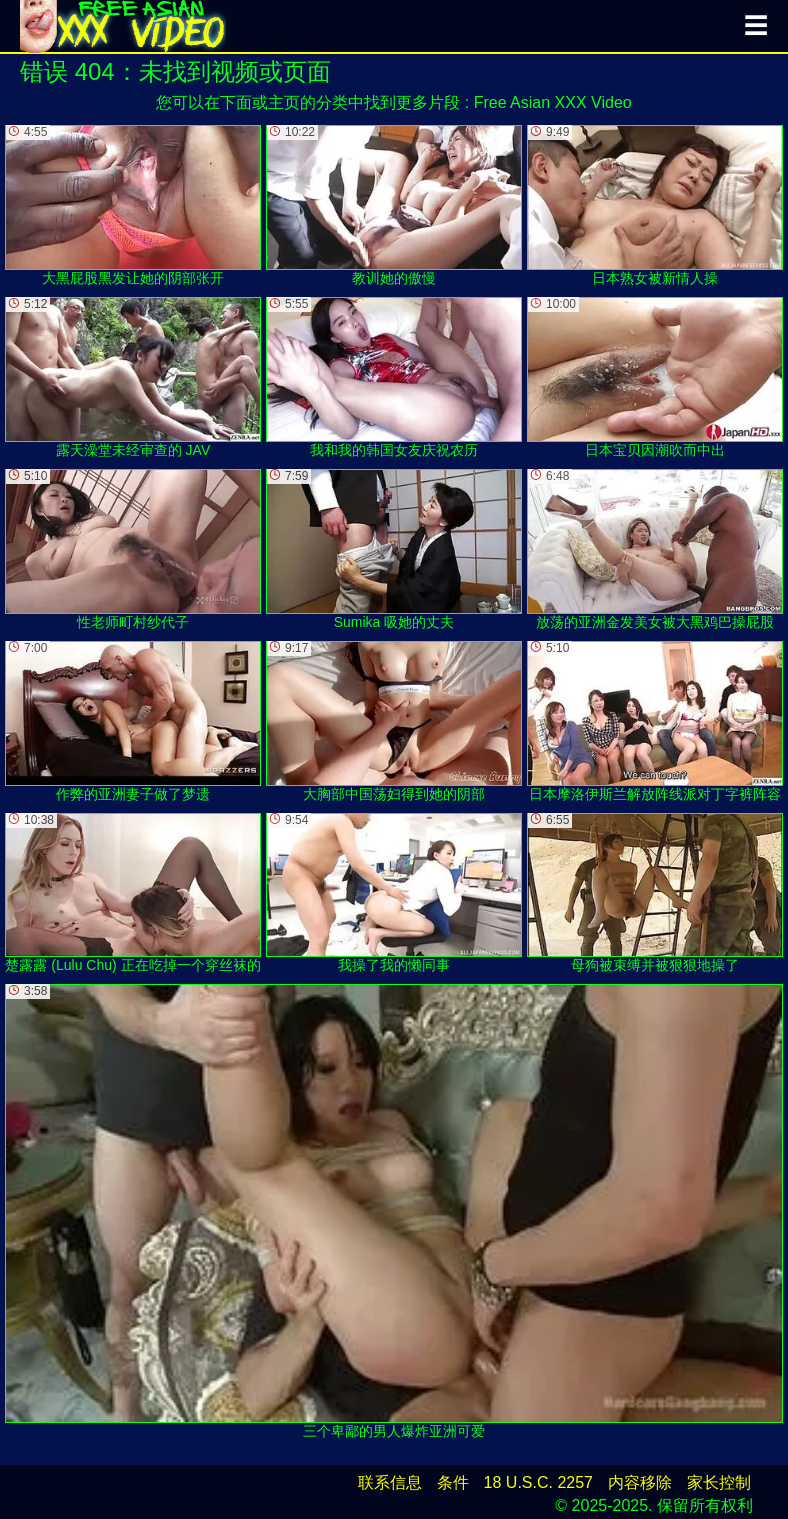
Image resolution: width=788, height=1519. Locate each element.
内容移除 (640, 1482)
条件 (453, 1482)
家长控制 (719, 1482)
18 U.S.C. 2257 (538, 1482)
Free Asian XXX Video (553, 102)
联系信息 (390, 1482)
